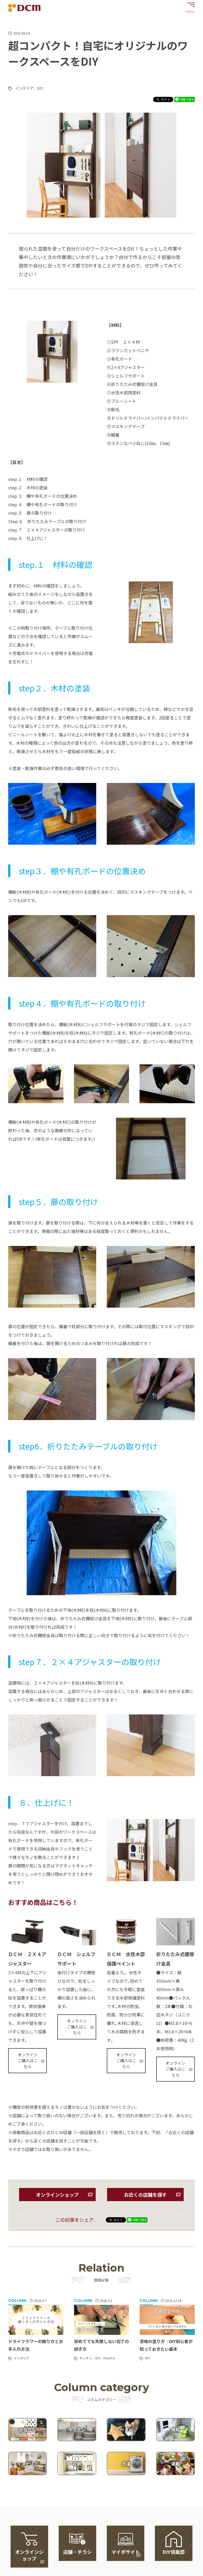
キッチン (85, 2358)
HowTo (109, 2358)
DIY (40, 88)
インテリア (24, 88)
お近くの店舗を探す (145, 2194)
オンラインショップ (57, 2194)
